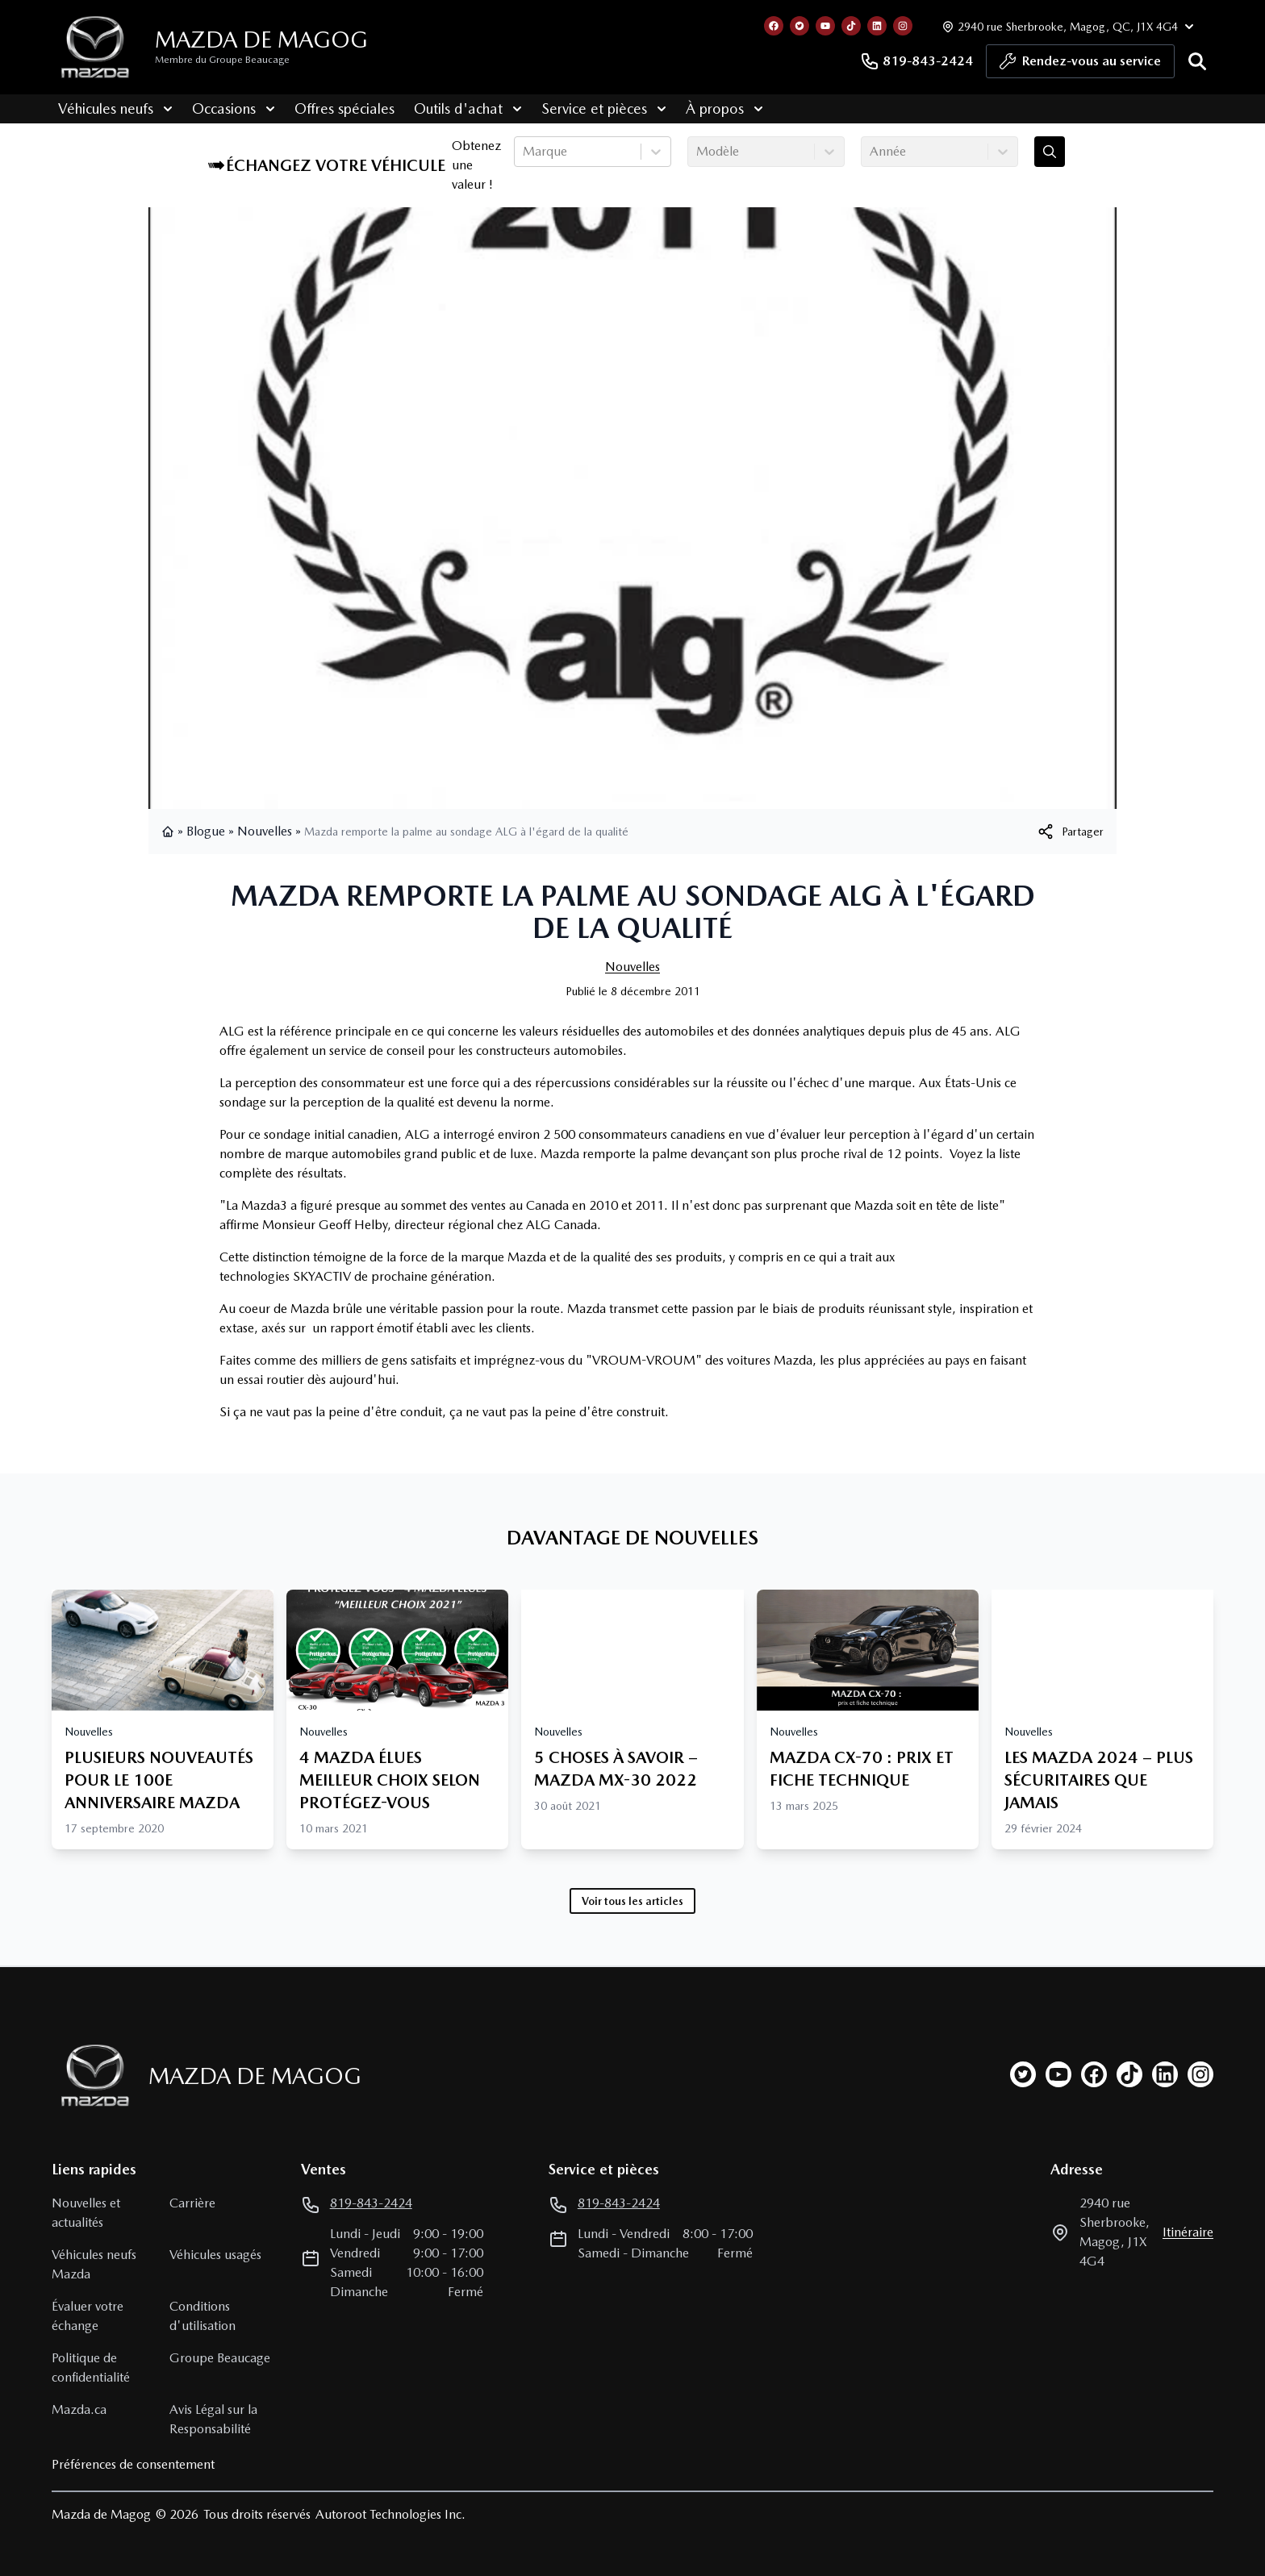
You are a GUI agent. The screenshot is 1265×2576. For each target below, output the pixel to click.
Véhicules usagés (215, 2254)
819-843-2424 (916, 61)
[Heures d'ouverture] (1066, 26)
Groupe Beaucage (219, 2358)
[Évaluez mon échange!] (1049, 151)
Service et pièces (597, 108)
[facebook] (1094, 2074)
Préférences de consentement (133, 2464)
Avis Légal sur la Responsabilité (213, 2419)
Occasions (227, 108)
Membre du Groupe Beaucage (222, 59)
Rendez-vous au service (1080, 65)
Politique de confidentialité (91, 2367)
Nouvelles (264, 831)
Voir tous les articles (632, 1900)
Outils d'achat (461, 108)
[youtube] (1058, 2074)
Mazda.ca (79, 2409)
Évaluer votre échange (87, 2316)
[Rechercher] (1197, 61)
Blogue (205, 831)
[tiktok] (1129, 2074)
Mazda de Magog (261, 39)
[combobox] (524, 151)
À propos (718, 108)
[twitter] (1023, 2074)
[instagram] (1200, 2074)
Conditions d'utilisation (202, 2316)
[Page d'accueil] (90, 2076)
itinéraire (1188, 2232)
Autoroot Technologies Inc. (390, 2514)
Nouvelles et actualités (86, 2212)
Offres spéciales (338, 108)
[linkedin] (1165, 2074)
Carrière (192, 2203)
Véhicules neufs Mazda (94, 2264)
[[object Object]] (1070, 831)
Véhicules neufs (109, 108)
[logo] (95, 47)
